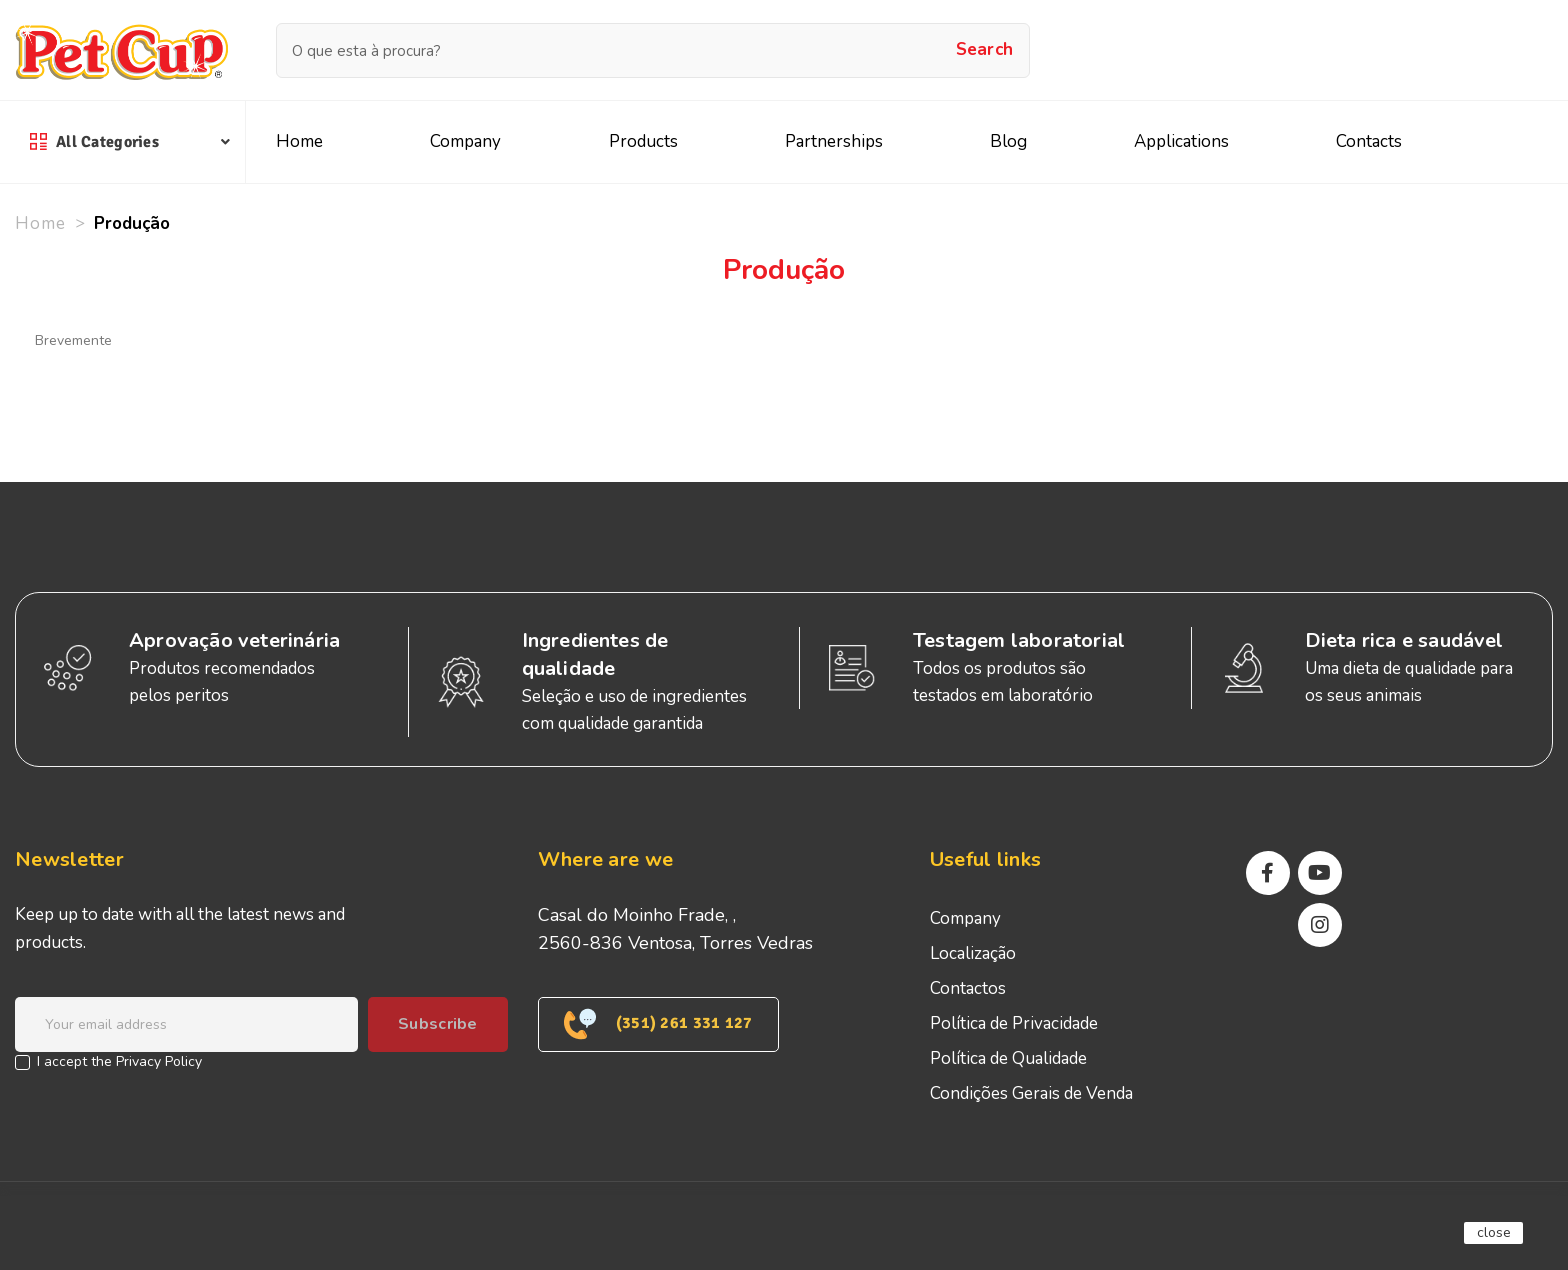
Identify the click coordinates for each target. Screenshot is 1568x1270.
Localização (973, 953)
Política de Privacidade (1014, 1023)
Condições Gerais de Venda (1031, 1093)
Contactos (968, 988)
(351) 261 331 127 (658, 1024)
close (1494, 1232)
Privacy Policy (159, 1061)
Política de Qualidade (1008, 1058)
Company (965, 918)
